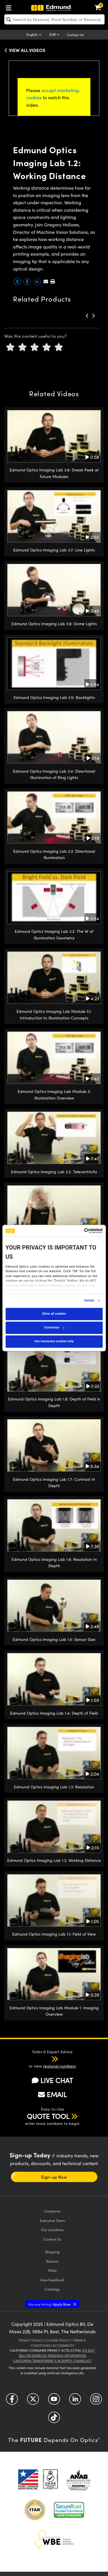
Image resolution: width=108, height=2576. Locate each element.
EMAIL (52, 2094)
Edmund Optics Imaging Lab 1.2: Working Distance (54, 1860)
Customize (54, 1327)
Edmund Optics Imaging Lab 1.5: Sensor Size (54, 1639)
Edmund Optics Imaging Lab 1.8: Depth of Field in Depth (54, 1402)
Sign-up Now (54, 2177)
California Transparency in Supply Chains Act (52, 2361)
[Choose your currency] (55, 35)
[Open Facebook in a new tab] (12, 2401)
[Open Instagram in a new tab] (96, 2401)
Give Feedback (52, 2279)
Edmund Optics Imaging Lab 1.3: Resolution (54, 1787)
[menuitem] (10, 6)
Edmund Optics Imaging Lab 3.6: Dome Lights (54, 623)
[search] (54, 19)
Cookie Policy (58, 2340)
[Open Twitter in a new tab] (33, 2401)
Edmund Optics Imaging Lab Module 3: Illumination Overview (54, 1094)
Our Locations (52, 2229)
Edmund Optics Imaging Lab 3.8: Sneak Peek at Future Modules (54, 473)
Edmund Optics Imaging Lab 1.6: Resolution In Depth (54, 1562)
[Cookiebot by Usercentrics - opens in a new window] (78, 1230)
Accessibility (63, 2345)
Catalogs (52, 2288)
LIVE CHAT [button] (52, 2080)
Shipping (52, 2251)
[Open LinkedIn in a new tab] (75, 2401)
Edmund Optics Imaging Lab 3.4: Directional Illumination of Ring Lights (54, 774)
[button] (52, 281)
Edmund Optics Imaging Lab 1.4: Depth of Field (54, 1713)
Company (52, 2210)
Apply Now (49, 2304)
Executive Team (52, 2220)
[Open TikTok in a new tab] (54, 2419)
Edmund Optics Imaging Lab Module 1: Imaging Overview (54, 2011)
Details (89, 1300)
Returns (52, 2261)
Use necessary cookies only (53, 1341)
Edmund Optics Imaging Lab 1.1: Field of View (54, 1934)
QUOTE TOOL (48, 2116)
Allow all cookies (54, 1313)
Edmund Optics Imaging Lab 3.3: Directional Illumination (54, 854)
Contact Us (75, 34)
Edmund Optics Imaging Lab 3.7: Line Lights (54, 550)
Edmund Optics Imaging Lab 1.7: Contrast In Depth (54, 1482)
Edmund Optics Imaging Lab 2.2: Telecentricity (54, 1171)
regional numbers (59, 2066)
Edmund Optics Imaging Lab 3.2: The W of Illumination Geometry (54, 934)
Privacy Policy (31, 2340)
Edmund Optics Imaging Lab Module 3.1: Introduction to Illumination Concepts (54, 1014)
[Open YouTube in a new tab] (54, 2401)
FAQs (52, 2270)
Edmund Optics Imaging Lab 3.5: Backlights (54, 697)
